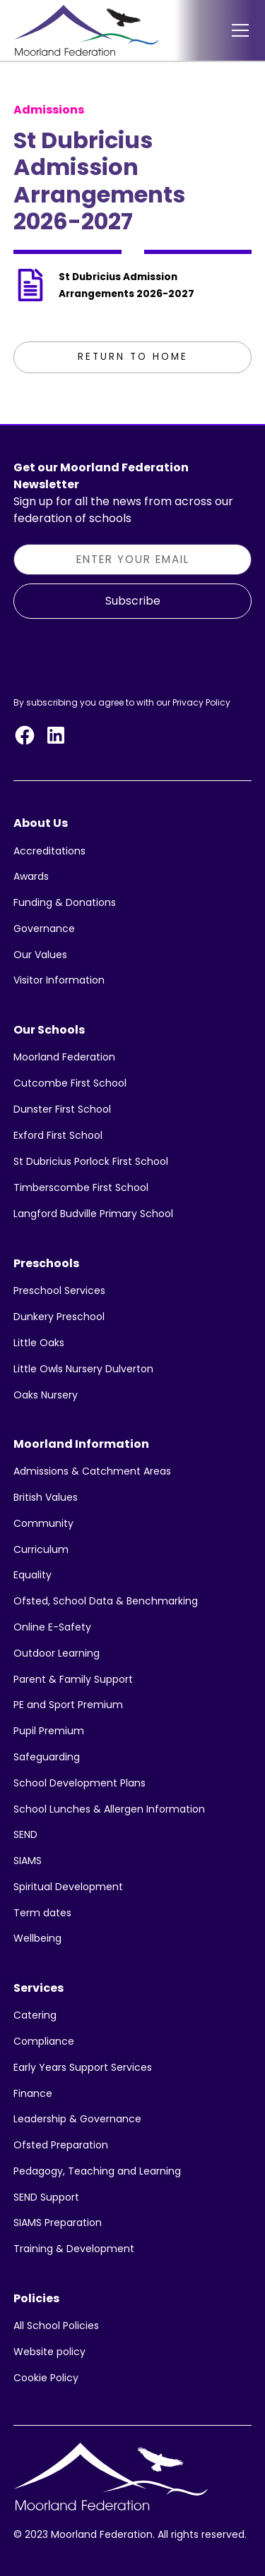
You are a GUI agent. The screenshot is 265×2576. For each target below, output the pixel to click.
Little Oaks (38, 1343)
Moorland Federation (64, 1057)
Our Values (40, 955)
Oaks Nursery (45, 1395)
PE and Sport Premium (68, 1705)
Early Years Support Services (82, 2067)
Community (43, 1523)
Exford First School (57, 1135)
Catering (35, 2015)
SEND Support (46, 2197)
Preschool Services (59, 1290)
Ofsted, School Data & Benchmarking (105, 1601)
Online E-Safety (52, 1627)
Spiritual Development (68, 1887)
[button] (237, 30)
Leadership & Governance (77, 2119)
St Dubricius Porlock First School (90, 1161)
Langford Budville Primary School (93, 1214)
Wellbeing (37, 1938)
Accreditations (49, 851)
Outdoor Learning (56, 1653)
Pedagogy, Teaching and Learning (97, 2171)
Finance (32, 2093)
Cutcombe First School (69, 1083)
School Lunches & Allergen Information (109, 1809)
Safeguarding (46, 1757)
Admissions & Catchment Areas (92, 1471)
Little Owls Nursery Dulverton (83, 1369)
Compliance (43, 2041)
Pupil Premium (48, 1731)
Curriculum (41, 1549)
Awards (31, 876)
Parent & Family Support (73, 1679)
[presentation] (120, 654)
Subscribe (132, 601)
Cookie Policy (45, 2378)
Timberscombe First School (80, 1187)
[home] (86, 30)
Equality (32, 1575)
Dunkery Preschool (59, 1317)
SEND (25, 1834)
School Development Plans (79, 1783)
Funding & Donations (64, 902)
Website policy (49, 2352)
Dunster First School (62, 1109)
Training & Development (73, 2249)
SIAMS (27, 1861)
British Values (45, 1497)
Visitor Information (59, 980)
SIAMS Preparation (57, 2222)
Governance (44, 928)
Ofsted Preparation (60, 2145)
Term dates (42, 1913)
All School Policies (56, 2325)
